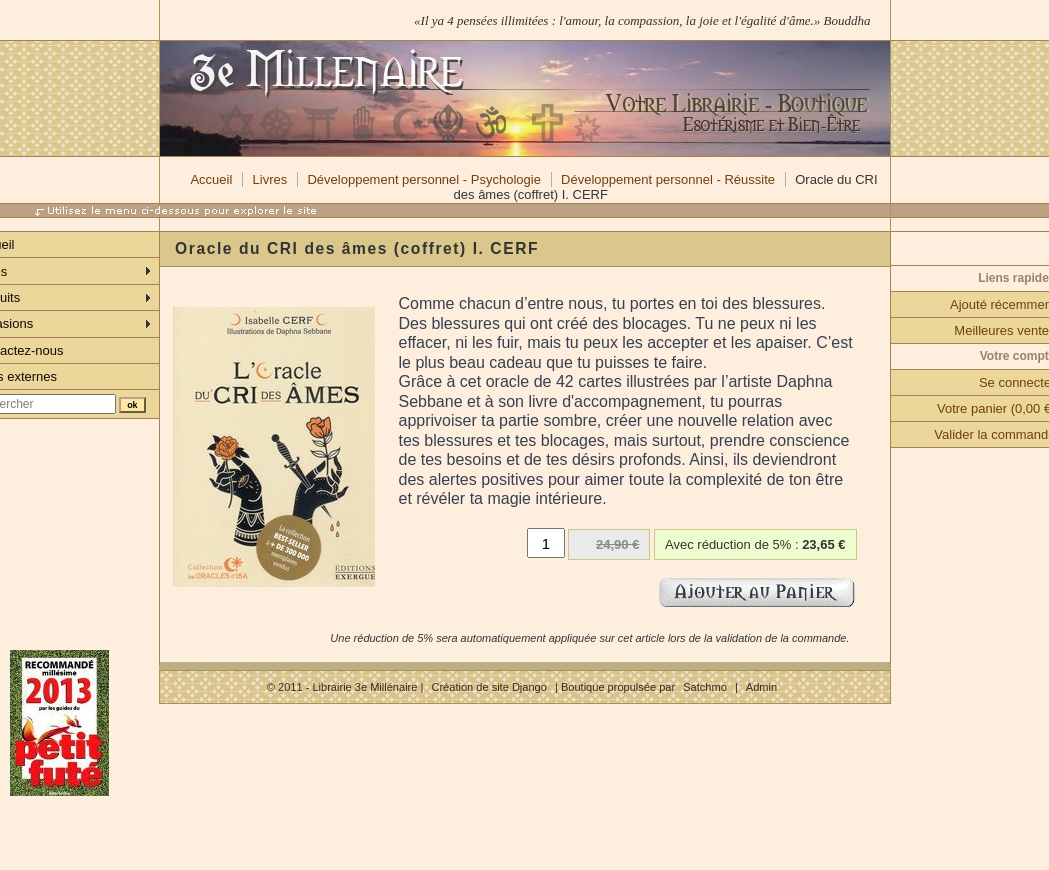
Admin (761, 687)
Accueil (211, 179)
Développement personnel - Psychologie (423, 179)
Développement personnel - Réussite (668, 179)
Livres (270, 179)
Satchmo (705, 687)
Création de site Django (488, 687)
